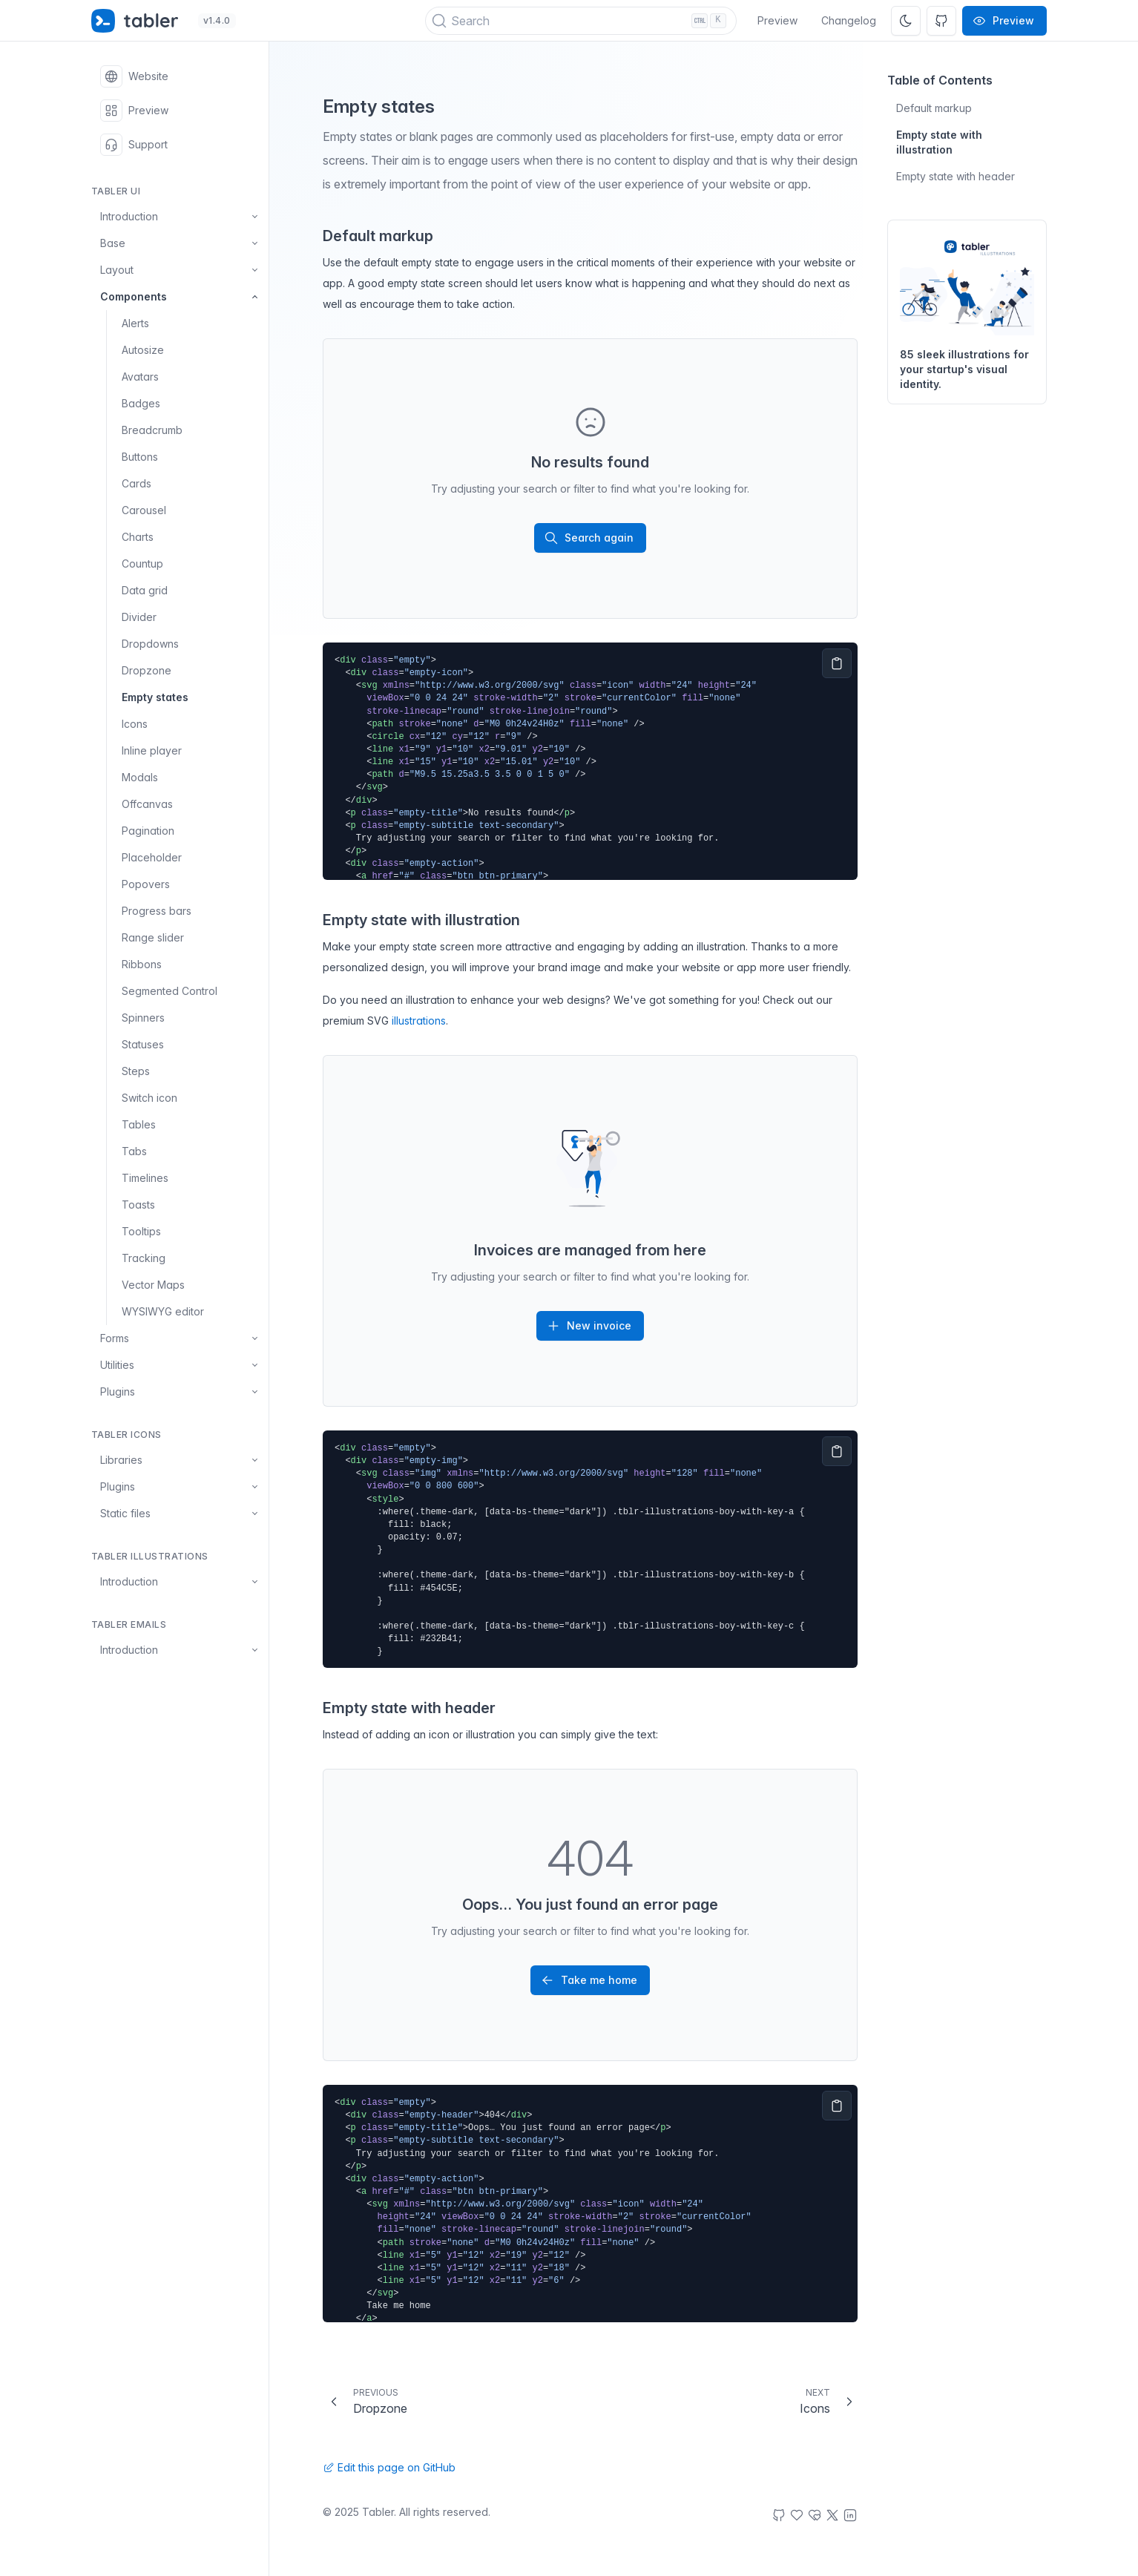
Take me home (588, 1980)
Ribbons (142, 964)
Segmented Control (169, 991)
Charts (138, 536)
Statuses (143, 1044)
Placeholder (152, 857)
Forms (180, 1338)
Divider (139, 617)
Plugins (180, 1391)
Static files (180, 1513)
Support (134, 145)
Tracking (143, 1258)
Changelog (848, 20)
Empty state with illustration (939, 142)
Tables (139, 1124)
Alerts (135, 323)
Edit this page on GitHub (389, 2467)
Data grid (145, 590)
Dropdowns (150, 643)
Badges (141, 403)
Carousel (144, 510)
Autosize (143, 350)
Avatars (140, 376)
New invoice (588, 1325)
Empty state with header (955, 176)
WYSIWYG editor (163, 1311)
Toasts (138, 1204)
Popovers (146, 884)
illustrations (419, 1020)
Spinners (143, 1017)
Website (134, 76)
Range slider (153, 937)
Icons (135, 723)
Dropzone (146, 670)
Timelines (145, 1178)
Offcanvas (147, 804)
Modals (140, 777)
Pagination (148, 830)
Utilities (180, 1365)
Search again (589, 537)
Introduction (180, 216)
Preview (777, 20)
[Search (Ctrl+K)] (581, 20)
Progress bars (156, 910)
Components (180, 296)
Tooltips (141, 1231)
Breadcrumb (152, 430)
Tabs (134, 1151)
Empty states (155, 697)
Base (180, 243)
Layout (180, 270)
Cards (136, 483)
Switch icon (149, 1097)
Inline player (152, 750)
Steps (136, 1071)
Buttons (140, 456)
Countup (142, 563)
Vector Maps (153, 1284)
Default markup (934, 108)
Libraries (180, 1460)
